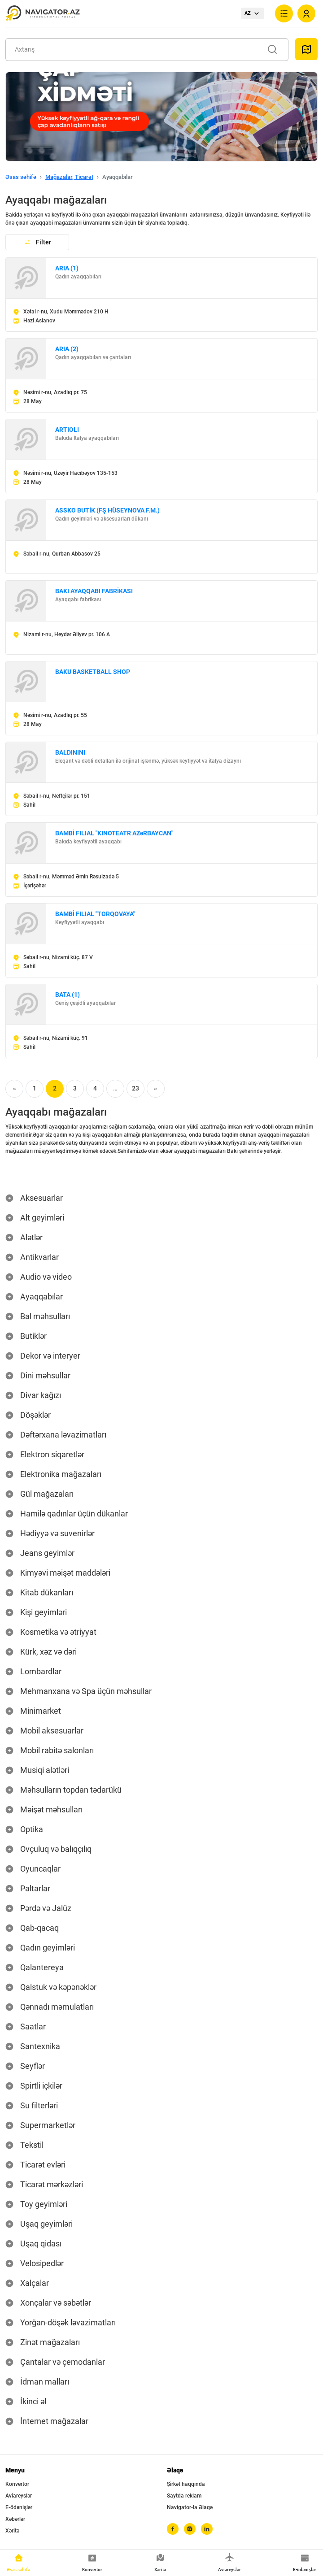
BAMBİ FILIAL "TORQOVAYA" (95, 913)
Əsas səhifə (20, 177)
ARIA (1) (67, 268)
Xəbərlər (15, 2519)
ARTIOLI (67, 429)
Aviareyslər (18, 2496)
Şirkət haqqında (186, 2484)
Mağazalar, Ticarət (69, 177)
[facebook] (173, 2529)
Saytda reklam (184, 2496)
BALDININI (70, 752)
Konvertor (17, 2484)
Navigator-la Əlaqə (190, 2507)
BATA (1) (67, 994)
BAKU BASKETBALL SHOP (92, 671)
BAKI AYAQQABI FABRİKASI (94, 591)
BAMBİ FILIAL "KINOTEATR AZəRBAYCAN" (114, 833)
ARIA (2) (67, 348)
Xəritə (12, 2531)
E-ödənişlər (18, 2507)
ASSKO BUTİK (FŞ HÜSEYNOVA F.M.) (107, 510)
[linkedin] (207, 2529)
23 (135, 1088)
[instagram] (190, 2529)
